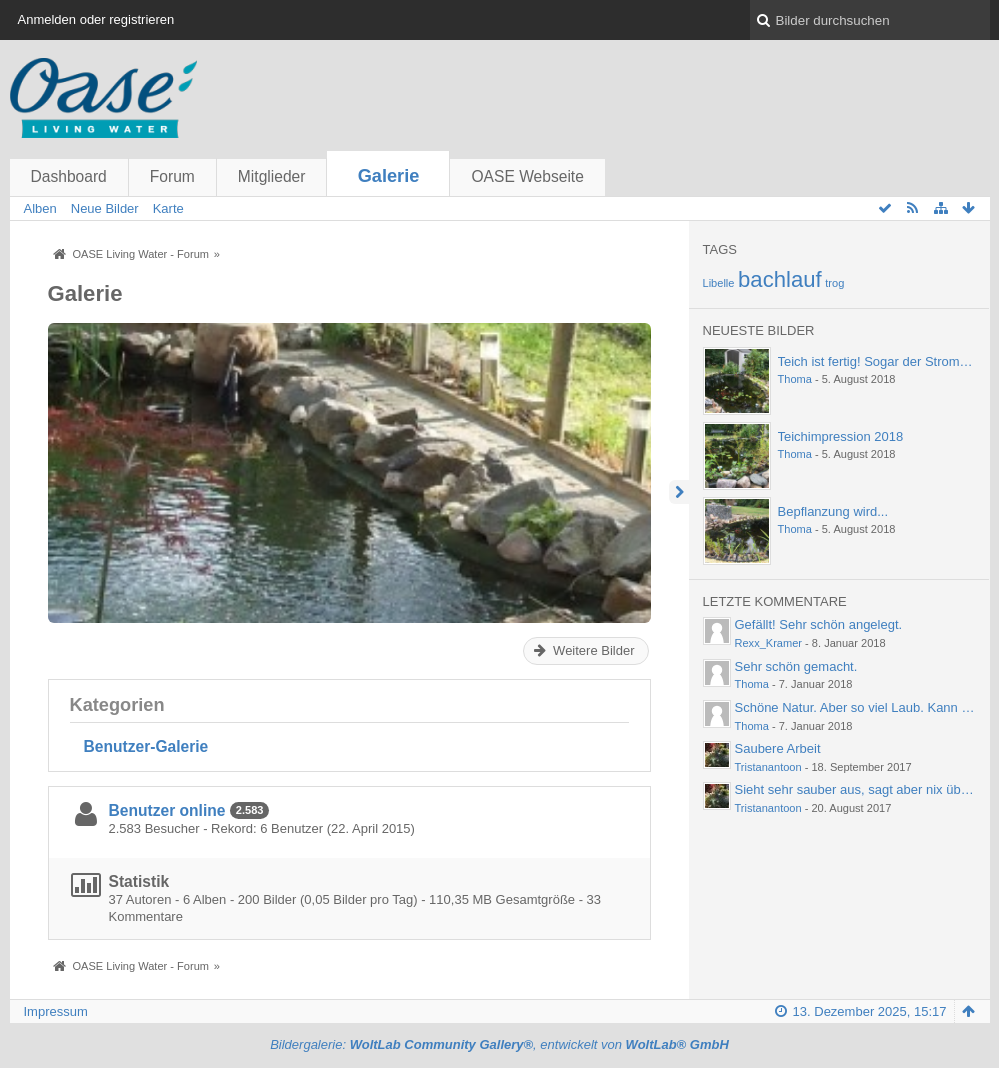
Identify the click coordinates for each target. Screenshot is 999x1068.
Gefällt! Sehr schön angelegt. (819, 624)
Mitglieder (272, 176)
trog (834, 283)
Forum (172, 176)
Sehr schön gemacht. (796, 666)
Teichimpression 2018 (841, 436)
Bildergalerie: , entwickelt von (499, 1044)
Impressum (56, 1011)
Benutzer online (167, 810)
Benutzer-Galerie (146, 746)
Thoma (795, 379)
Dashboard (69, 176)
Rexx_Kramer (769, 643)
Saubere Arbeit (778, 748)
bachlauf (780, 279)
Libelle (719, 283)
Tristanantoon (768, 767)
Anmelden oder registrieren (96, 19)
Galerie (389, 176)
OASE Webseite (527, 176)
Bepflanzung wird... (833, 511)
